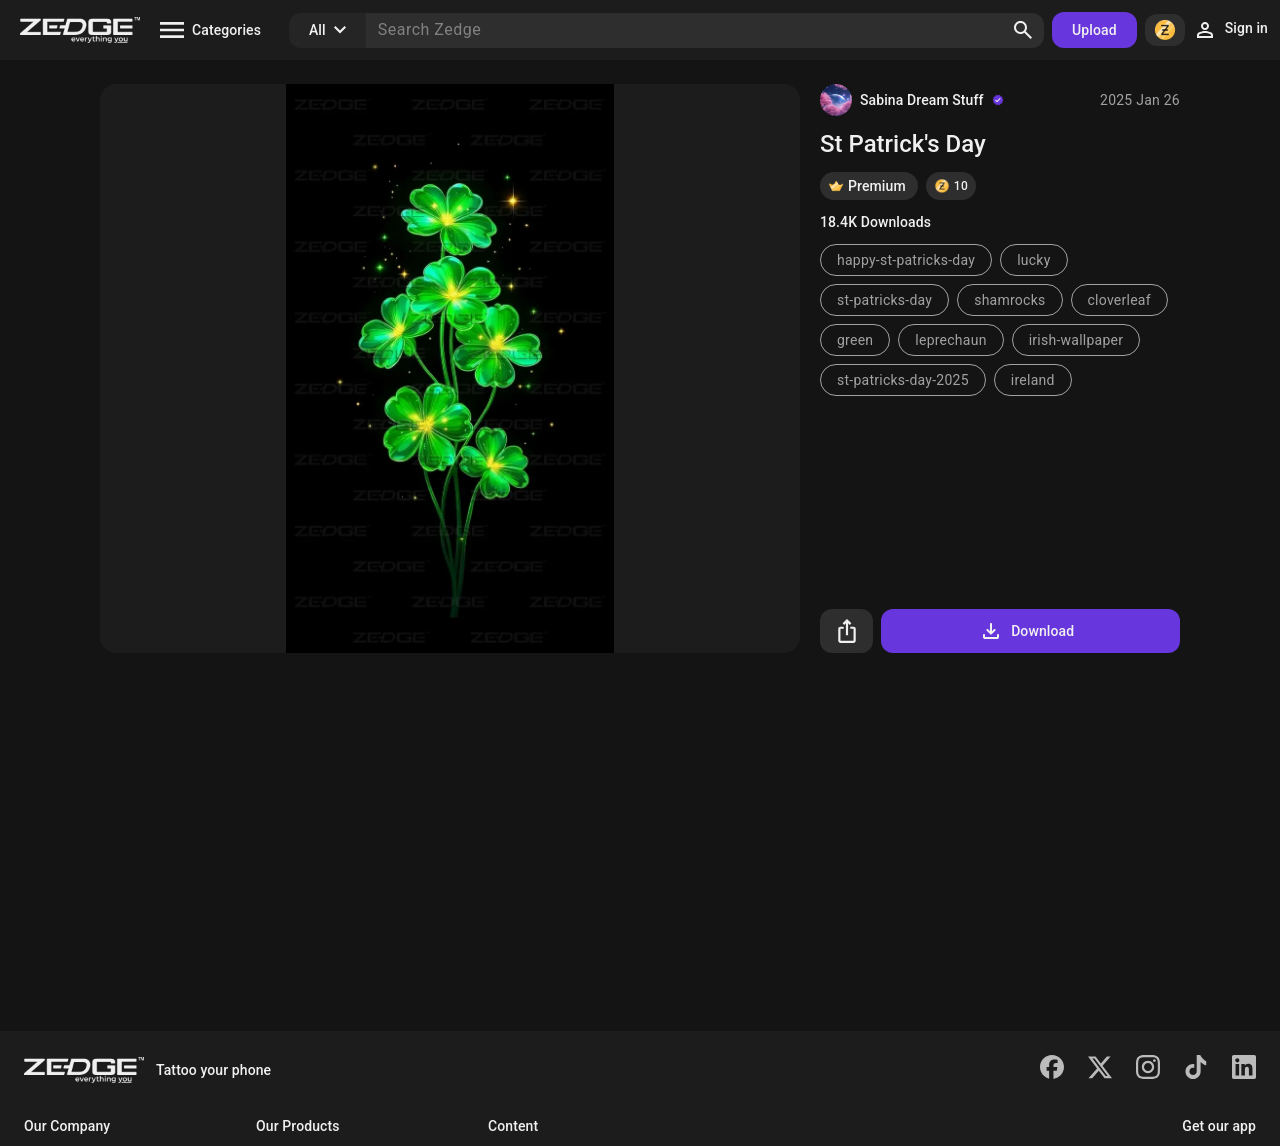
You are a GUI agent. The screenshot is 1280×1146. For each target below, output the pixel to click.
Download (1026, 631)
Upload (1094, 30)
